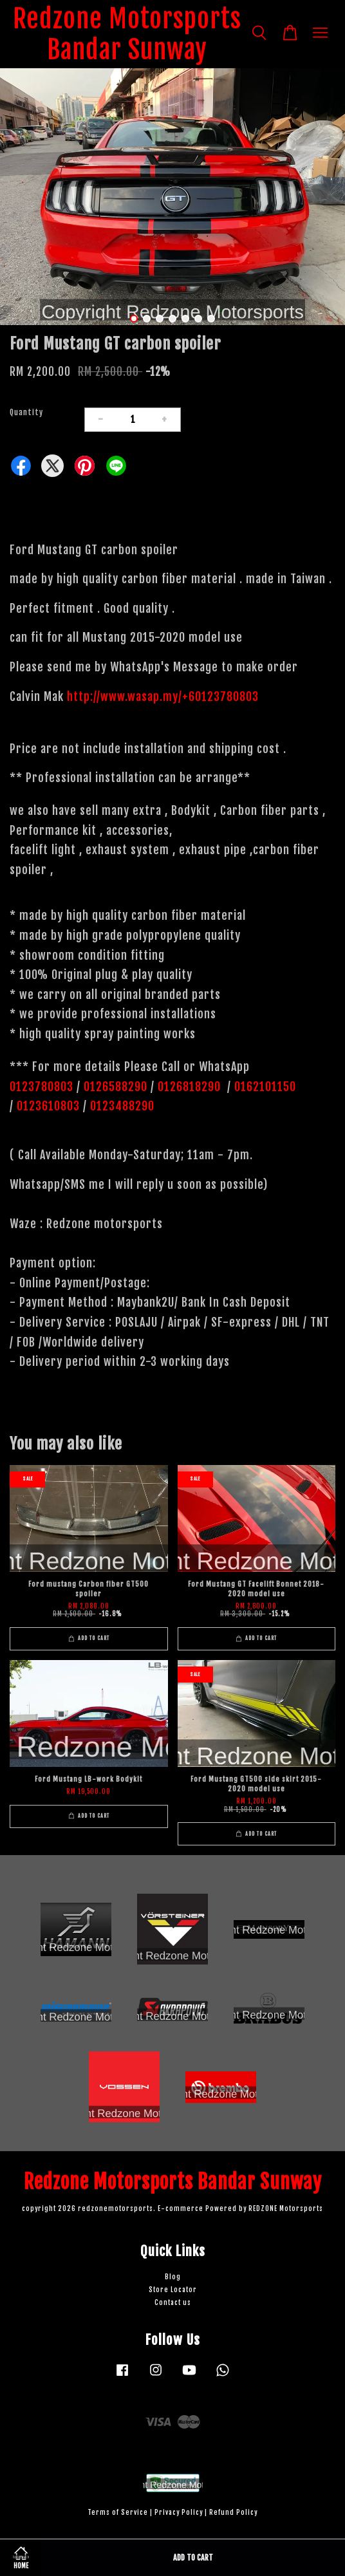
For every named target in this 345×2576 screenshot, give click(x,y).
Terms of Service (118, 2512)
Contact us (172, 2303)
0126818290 (191, 1086)
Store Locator (173, 2290)
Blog (173, 2277)
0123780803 (43, 1086)
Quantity (26, 412)
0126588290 (115, 1086)
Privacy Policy (178, 2512)
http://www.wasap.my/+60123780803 (163, 696)
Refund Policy (233, 2512)
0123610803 (48, 1106)
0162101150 (263, 1086)
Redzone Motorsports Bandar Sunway (127, 34)
